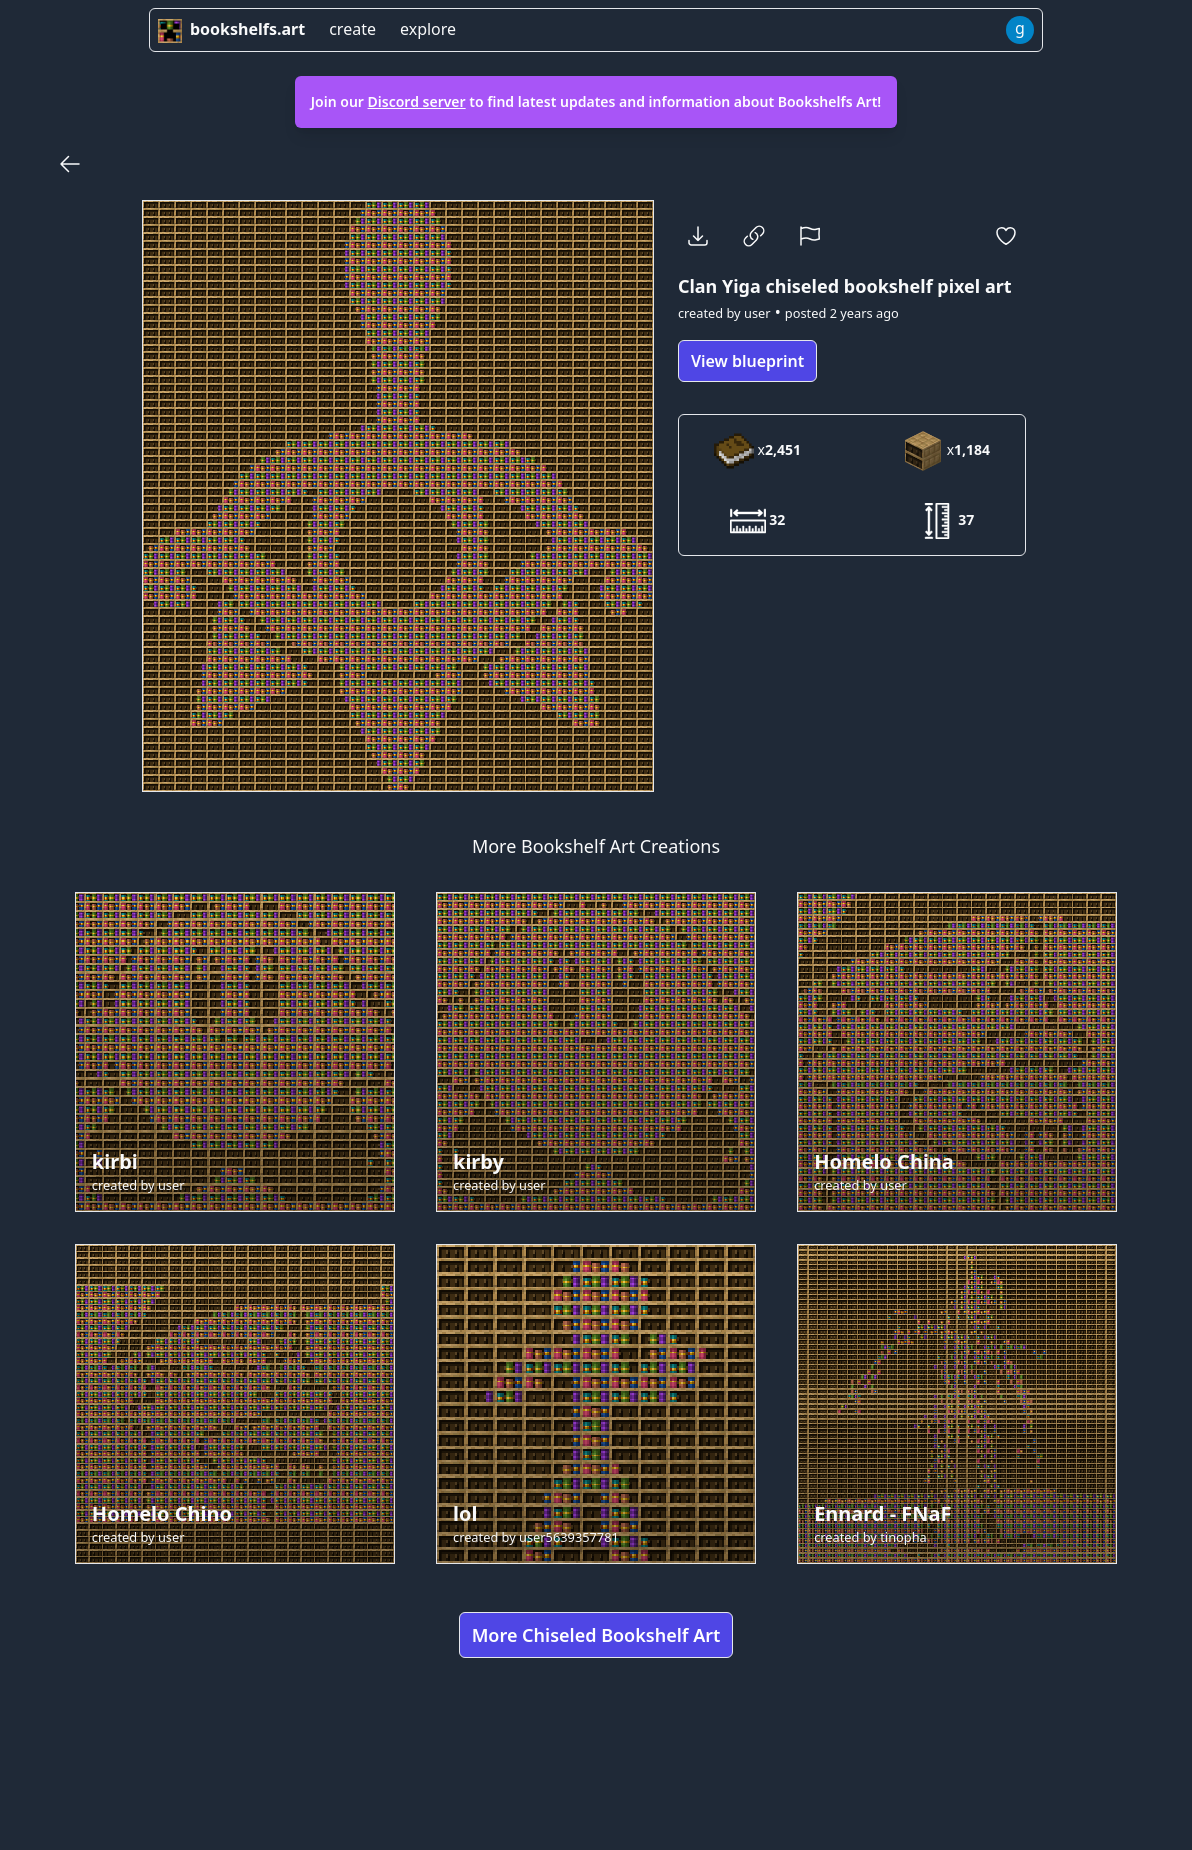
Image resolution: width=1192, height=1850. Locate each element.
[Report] (810, 236)
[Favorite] (1006, 236)
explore (428, 29)
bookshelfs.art (231, 29)
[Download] (698, 236)
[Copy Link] (754, 236)
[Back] (70, 164)
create (352, 29)
